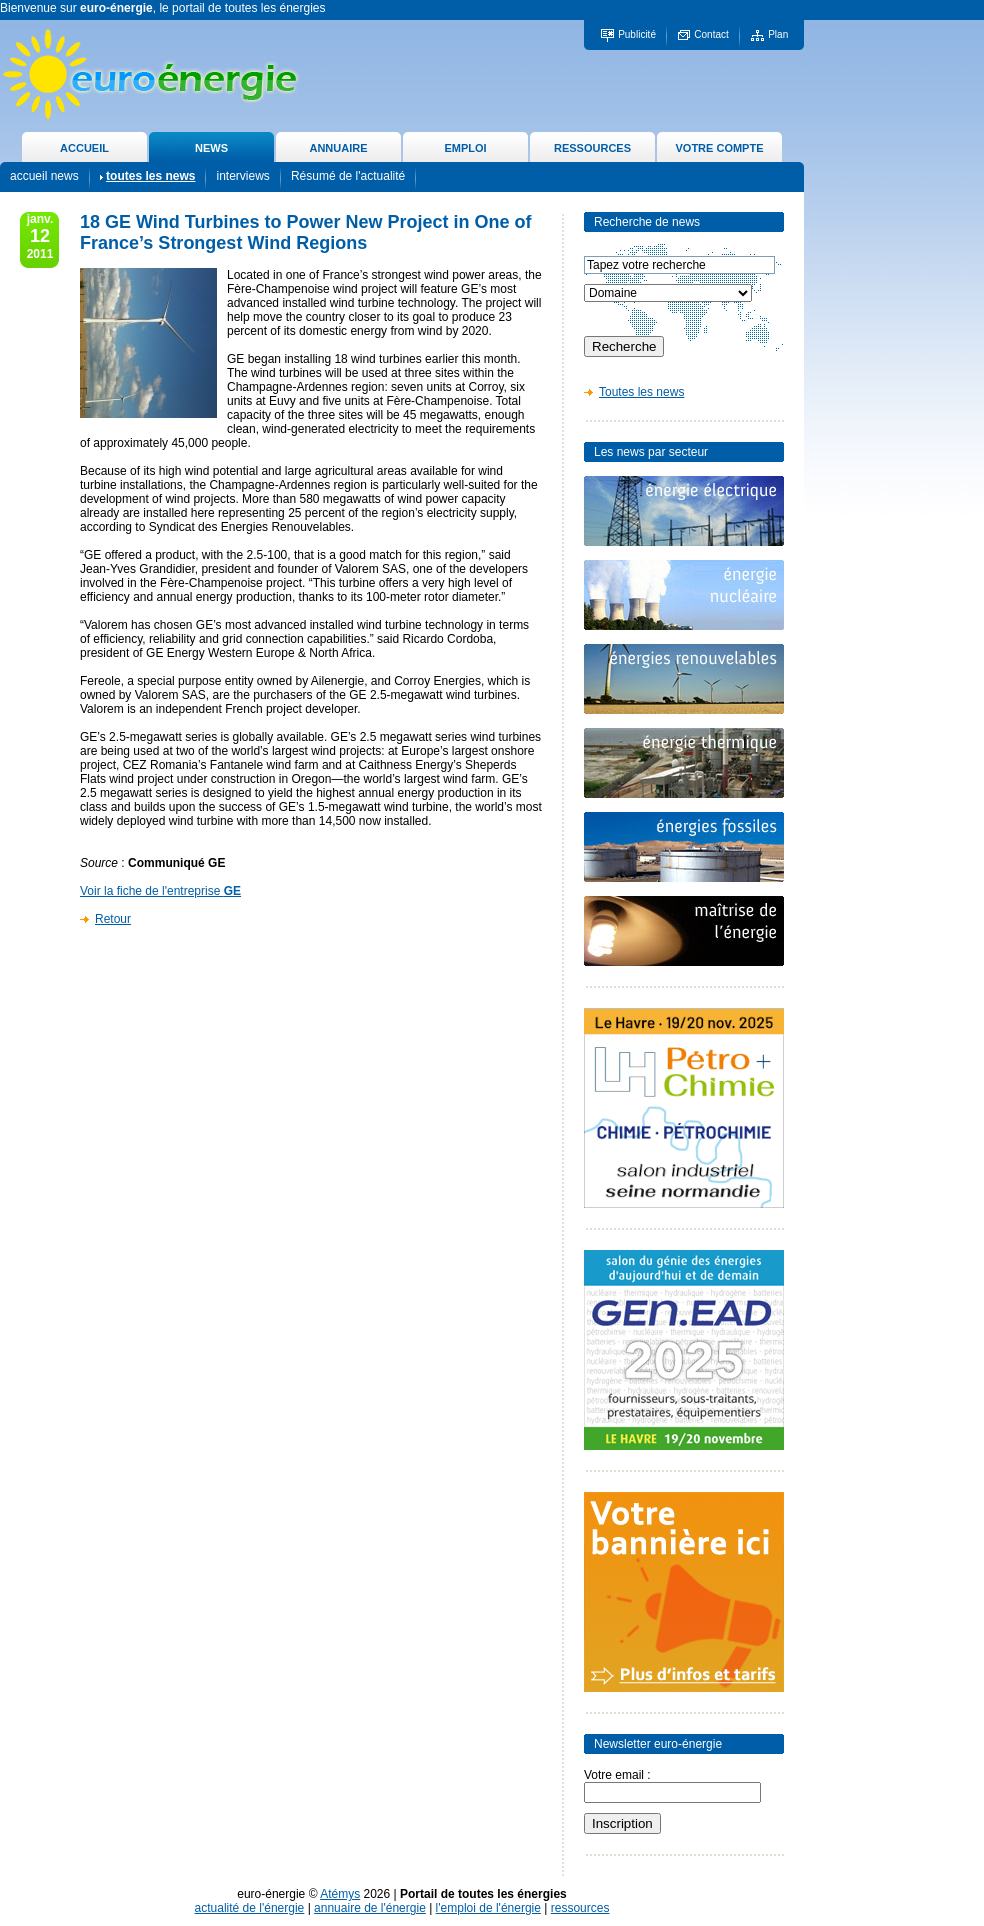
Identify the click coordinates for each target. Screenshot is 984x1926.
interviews (242, 176)
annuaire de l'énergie (370, 1908)
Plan (778, 34)
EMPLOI (465, 148)
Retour (113, 919)
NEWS (211, 148)
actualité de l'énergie (250, 1908)
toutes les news (150, 176)
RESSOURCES (592, 148)
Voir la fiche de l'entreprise (160, 891)
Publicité (637, 34)
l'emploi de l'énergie (488, 1908)
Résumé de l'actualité (348, 176)
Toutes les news (641, 392)
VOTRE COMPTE (719, 148)
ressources (580, 1908)
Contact (711, 34)
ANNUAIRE (338, 148)
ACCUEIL (84, 148)
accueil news (44, 176)
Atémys (340, 1894)
